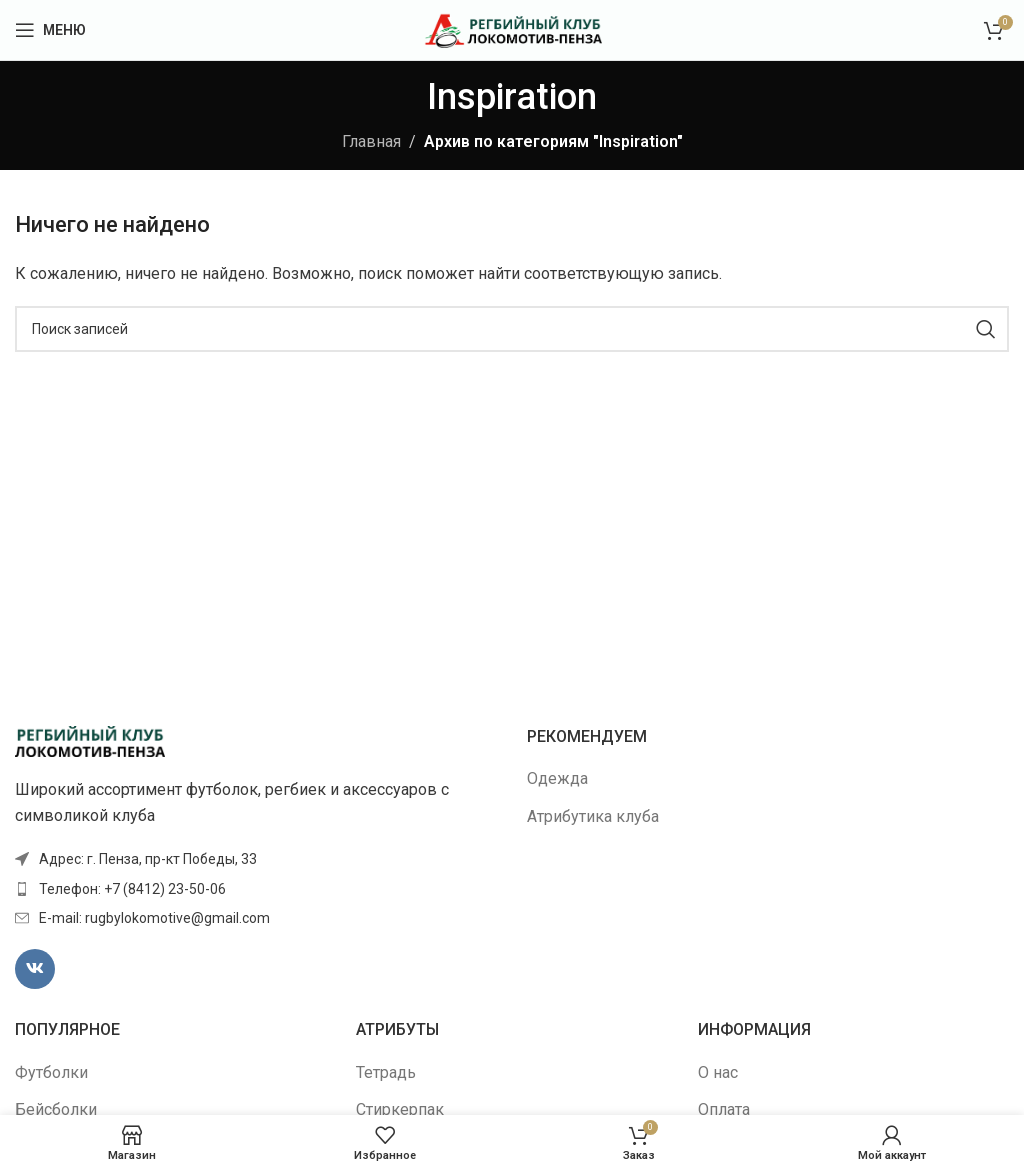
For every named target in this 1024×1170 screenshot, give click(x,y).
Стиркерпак (400, 1109)
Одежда (557, 778)
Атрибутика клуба (593, 816)
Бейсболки (56, 1109)
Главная (371, 141)
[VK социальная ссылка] (35, 969)
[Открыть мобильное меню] (50, 30)
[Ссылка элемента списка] (256, 889)
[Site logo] (512, 28)
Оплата (724, 1109)
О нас (718, 1072)
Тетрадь (386, 1072)
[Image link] (90, 740)
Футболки (51, 1072)
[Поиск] (512, 329)
